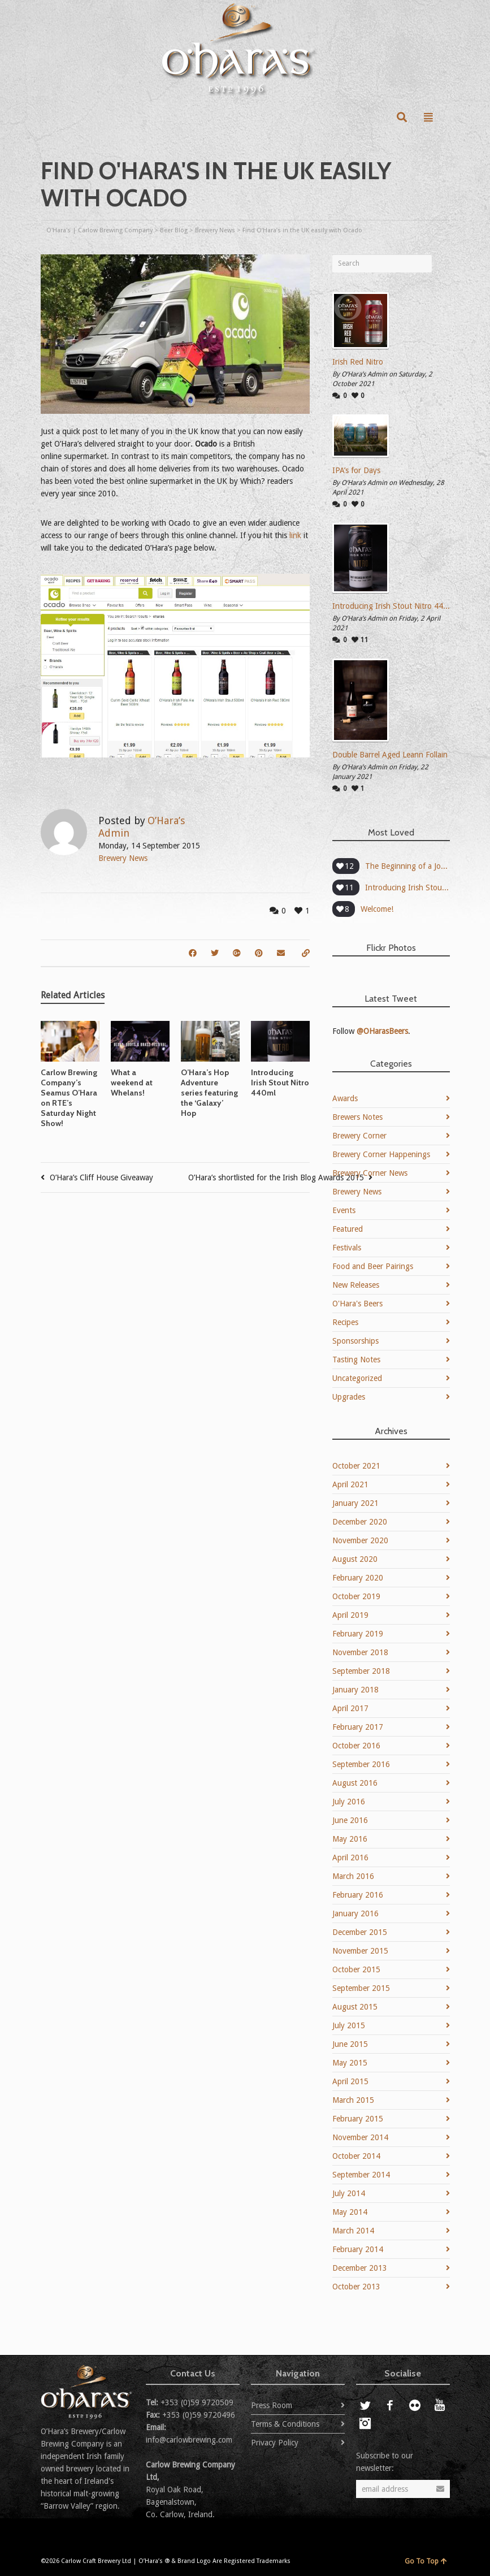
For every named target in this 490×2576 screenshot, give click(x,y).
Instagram (365, 2423)
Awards (345, 1098)
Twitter (365, 2405)
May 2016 (349, 1838)
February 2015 (357, 2118)
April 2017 (350, 1708)
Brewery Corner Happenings (381, 1154)
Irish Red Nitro (357, 361)
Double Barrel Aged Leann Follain (390, 754)
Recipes (345, 1322)
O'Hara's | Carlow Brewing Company (99, 230)
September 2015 (361, 1988)
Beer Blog (174, 230)
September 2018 (361, 1671)
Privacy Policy (274, 2442)
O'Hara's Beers (357, 1303)
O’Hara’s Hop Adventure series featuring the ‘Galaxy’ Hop (209, 1092)
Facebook (390, 2405)
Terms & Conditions (285, 2423)
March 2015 (353, 2100)
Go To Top (426, 2561)
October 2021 (356, 1465)
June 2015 (350, 2044)
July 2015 (348, 2025)
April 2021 (350, 1484)
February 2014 (357, 2249)
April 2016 (350, 1857)
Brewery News (123, 858)
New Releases (355, 1284)
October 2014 (356, 2156)
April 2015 (350, 2081)
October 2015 (356, 1969)
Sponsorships (355, 1340)
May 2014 (349, 2211)
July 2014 (348, 2193)
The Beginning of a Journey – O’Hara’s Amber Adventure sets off (407, 866)
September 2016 (361, 1764)
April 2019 (350, 1615)
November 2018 (360, 1652)
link (294, 535)
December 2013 (359, 2267)
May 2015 (349, 2062)
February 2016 (357, 1894)
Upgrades (348, 1396)
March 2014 (353, 2230)
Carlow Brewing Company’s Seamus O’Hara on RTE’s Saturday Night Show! (69, 1097)
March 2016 (353, 1876)
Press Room (271, 2405)
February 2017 (357, 1726)
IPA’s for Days (356, 470)
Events (343, 1210)
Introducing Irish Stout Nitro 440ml (280, 1082)
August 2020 (355, 1559)
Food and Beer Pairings (372, 1266)
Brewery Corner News (369, 1172)
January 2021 (355, 1503)
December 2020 (359, 1521)
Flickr (415, 2405)
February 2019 (357, 1633)
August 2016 (355, 1782)
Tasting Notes (356, 1359)
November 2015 (360, 1950)
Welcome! (377, 908)
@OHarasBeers (382, 1031)
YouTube (440, 2405)
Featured (347, 1228)
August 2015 (355, 2006)
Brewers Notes (357, 1117)
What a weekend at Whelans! (132, 1082)
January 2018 (355, 1689)
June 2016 (350, 1820)
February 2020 (357, 1577)
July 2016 (348, 1801)
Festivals (346, 1247)
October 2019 (356, 1596)
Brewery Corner (359, 1135)
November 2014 (360, 2137)
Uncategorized (357, 1378)
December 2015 (359, 1932)
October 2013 (356, 2286)
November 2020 (360, 1540)
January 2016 (355, 1913)
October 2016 (356, 1745)
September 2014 (361, 2174)
